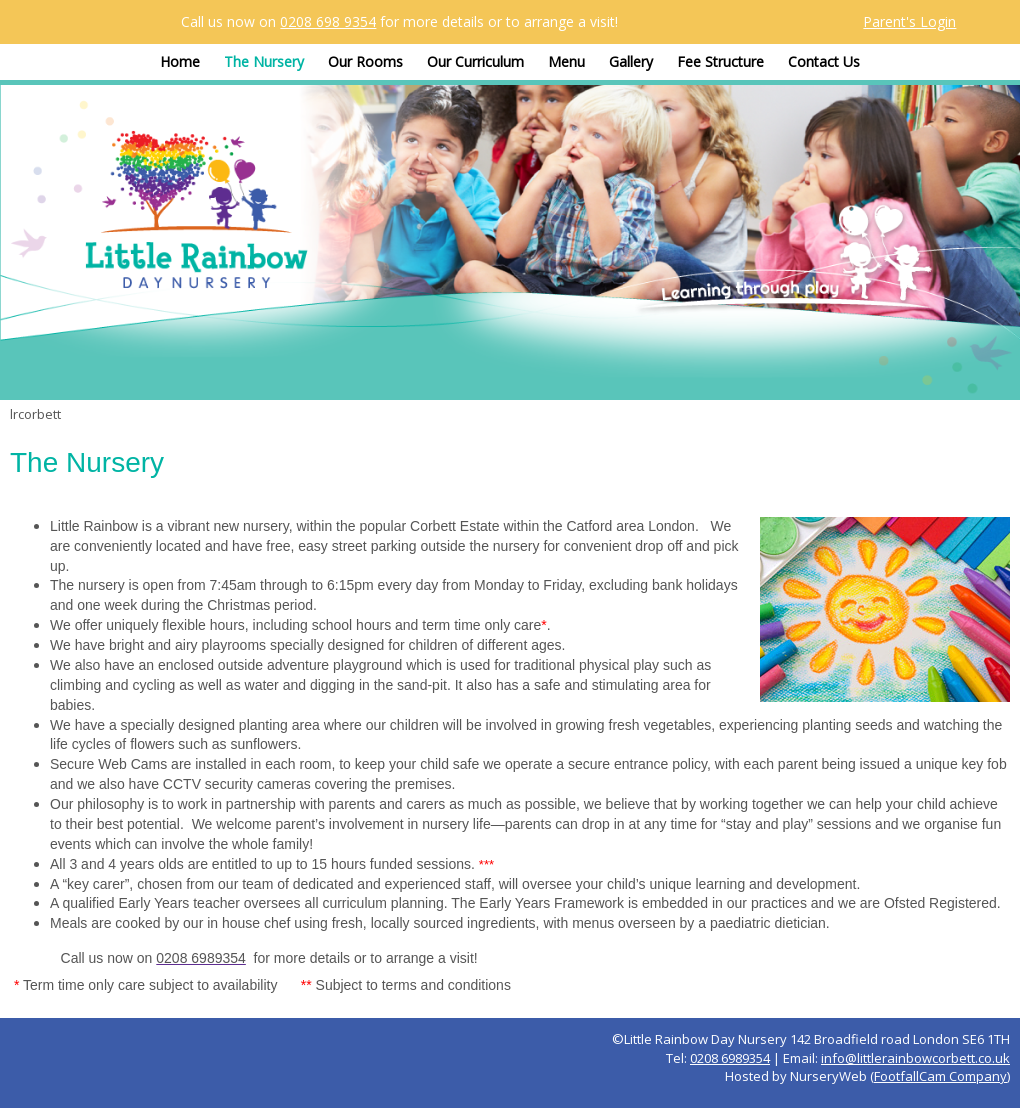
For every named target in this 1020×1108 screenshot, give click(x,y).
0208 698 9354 (328, 21)
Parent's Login (909, 21)
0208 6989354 (730, 1058)
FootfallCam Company (940, 1076)
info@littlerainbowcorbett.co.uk (915, 1058)
